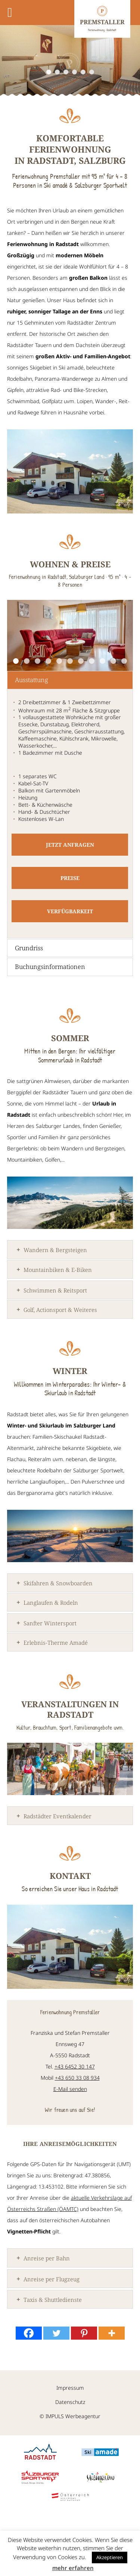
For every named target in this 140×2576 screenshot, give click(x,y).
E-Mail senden (70, 2088)
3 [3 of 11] (37, 661)
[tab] (70, 680)
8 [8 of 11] (91, 661)
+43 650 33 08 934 (77, 2077)
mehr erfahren (73, 2568)
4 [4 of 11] (48, 661)
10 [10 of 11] (113, 661)
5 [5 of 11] (59, 661)
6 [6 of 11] (70, 661)
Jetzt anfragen (70, 844)
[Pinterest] (84, 2333)
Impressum (70, 2388)
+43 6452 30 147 (75, 2066)
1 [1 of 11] (16, 661)
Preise (70, 877)
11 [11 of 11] (124, 661)
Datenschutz (70, 2402)
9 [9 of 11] (102, 661)
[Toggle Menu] (10, 12)
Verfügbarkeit (70, 911)
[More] (112, 2333)
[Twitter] (56, 2333)
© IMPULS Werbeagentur (70, 2417)
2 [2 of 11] (26, 661)
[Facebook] (29, 2333)
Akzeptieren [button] (109, 2557)
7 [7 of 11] (81, 661)
